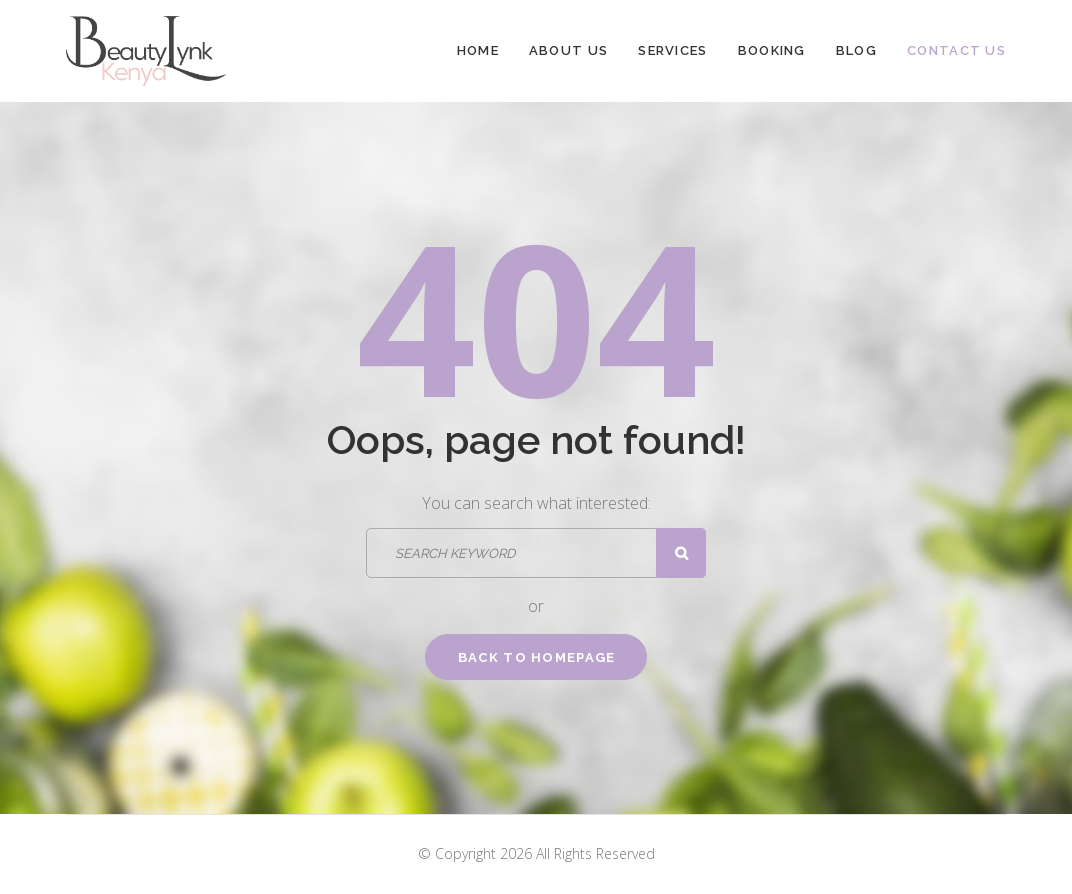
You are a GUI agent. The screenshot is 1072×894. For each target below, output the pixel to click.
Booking (772, 50)
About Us (568, 50)
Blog (856, 50)
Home (478, 50)
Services (672, 50)
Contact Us (956, 50)
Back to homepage (537, 657)
